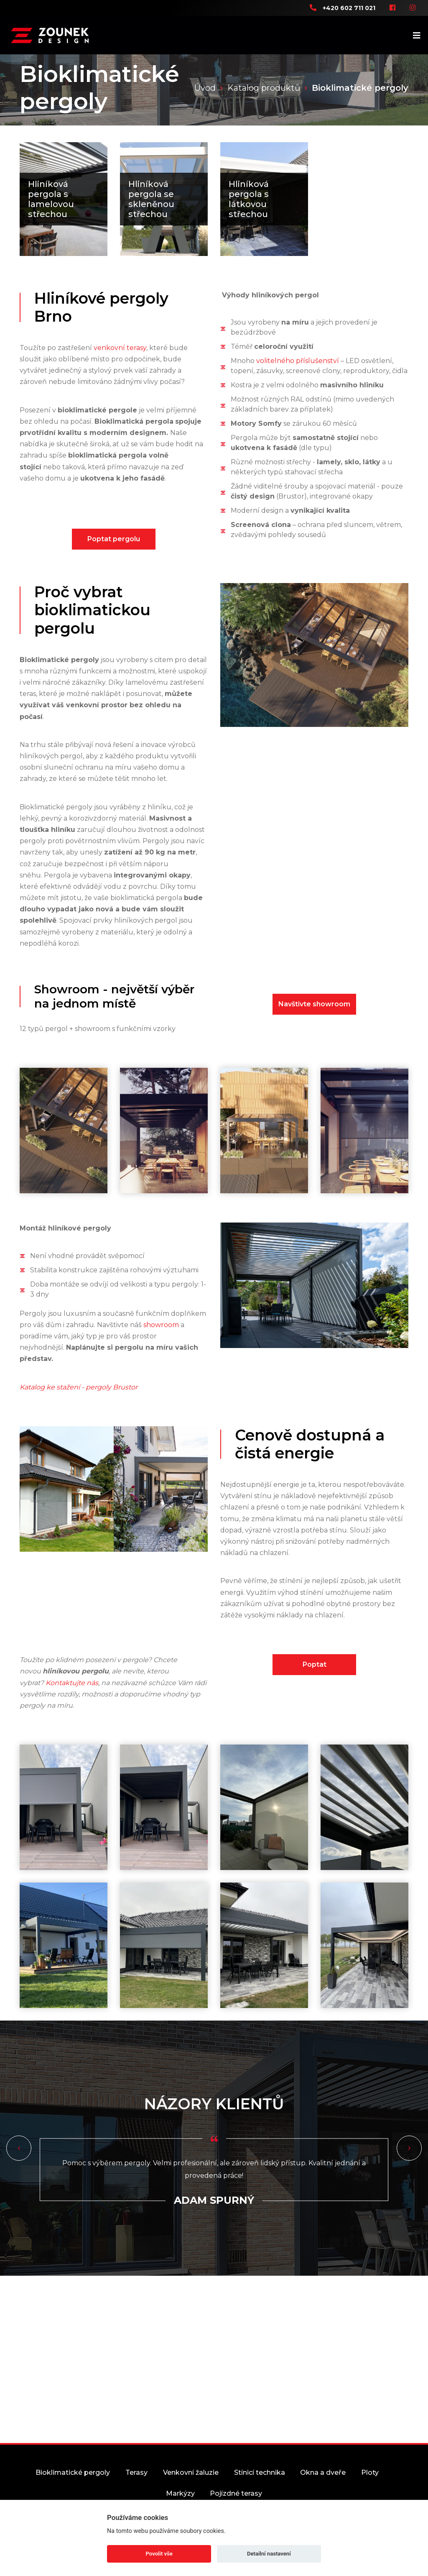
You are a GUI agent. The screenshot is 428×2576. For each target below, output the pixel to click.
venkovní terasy (120, 368)
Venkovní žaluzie (204, 2493)
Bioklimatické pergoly (71, 2493)
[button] (18, 2168)
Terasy (142, 2493)
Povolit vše (159, 2553)
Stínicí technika (279, 2493)
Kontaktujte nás (72, 1703)
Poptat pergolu (113, 559)
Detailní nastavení (269, 2553)
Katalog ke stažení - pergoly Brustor (79, 1407)
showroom (161, 1345)
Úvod (205, 88)
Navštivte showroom (314, 1024)
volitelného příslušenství (297, 381)
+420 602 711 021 (349, 8)
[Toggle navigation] (419, 35)
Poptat (314, 1685)
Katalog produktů (263, 88)
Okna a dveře (350, 2493)
